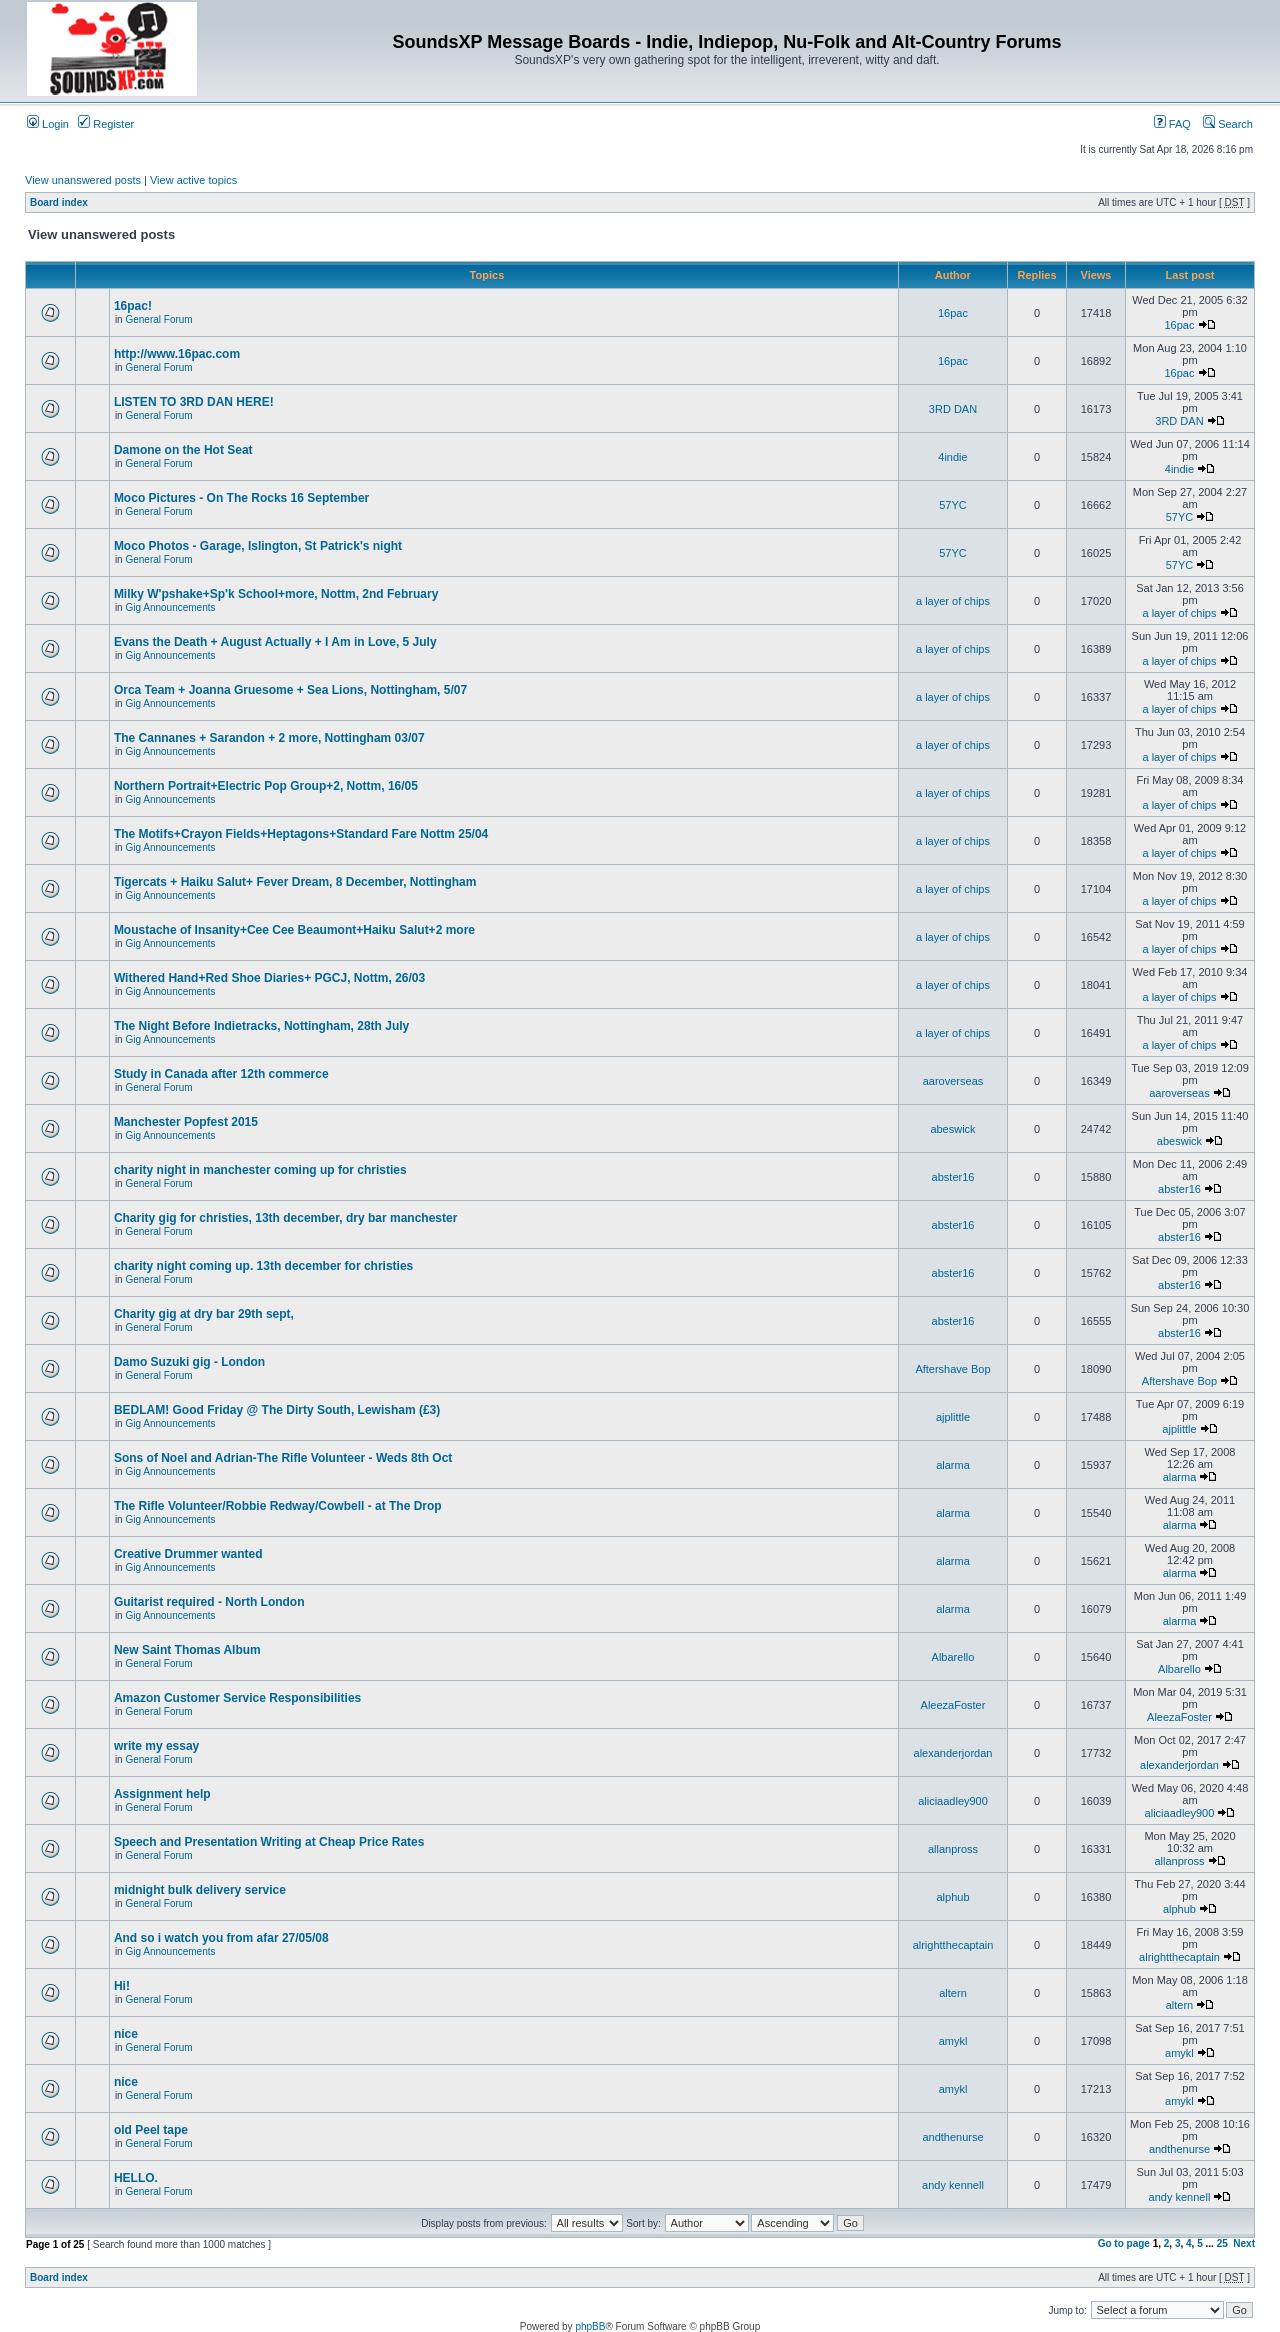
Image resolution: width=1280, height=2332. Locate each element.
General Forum (158, 319)
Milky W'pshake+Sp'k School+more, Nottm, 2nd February (276, 594)
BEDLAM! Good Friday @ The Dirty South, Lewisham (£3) (277, 1410)
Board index (59, 202)
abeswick (952, 1129)
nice (126, 2034)
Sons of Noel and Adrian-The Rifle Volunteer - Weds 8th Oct (283, 1458)
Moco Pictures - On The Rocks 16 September (241, 498)
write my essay (156, 1746)
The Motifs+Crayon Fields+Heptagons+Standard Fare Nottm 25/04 (301, 834)
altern (953, 1993)
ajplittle (953, 1417)
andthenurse (952, 2137)
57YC (953, 505)
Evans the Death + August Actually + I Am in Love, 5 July (275, 642)
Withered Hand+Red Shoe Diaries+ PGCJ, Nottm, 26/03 (269, 978)
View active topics (193, 180)
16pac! (133, 306)
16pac (953, 313)
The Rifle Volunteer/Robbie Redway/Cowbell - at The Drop (278, 1506)
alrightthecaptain (953, 1945)
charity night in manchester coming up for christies (260, 1170)
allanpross (953, 1849)
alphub (952, 1897)
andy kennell (953, 2185)
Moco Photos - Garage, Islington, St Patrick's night (258, 546)
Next (1244, 2243)
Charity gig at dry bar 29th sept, (204, 1314)
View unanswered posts (83, 180)
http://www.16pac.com (177, 354)
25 (1222, 2243)
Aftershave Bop (952, 1369)
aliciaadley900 (953, 1801)
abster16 (953, 1177)
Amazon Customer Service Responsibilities (237, 1698)
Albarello (953, 1657)
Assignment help (162, 1794)
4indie (952, 457)
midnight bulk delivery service (200, 1890)
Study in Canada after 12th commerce (221, 1074)
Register (106, 124)
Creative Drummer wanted (188, 1554)
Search (1228, 124)
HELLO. (136, 2178)
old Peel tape (151, 2130)
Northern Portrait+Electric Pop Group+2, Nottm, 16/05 (266, 786)
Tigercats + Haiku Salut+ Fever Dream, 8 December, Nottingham (295, 882)
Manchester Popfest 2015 (186, 1122)
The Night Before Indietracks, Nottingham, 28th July (261, 1026)
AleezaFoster (953, 1705)
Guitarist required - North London (209, 1602)
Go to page (1124, 2243)
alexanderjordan (953, 1753)
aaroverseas (953, 1081)
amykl (953, 2041)
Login (48, 124)
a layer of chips (953, 601)
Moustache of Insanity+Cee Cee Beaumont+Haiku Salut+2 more (294, 930)
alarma (953, 1465)
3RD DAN (953, 409)
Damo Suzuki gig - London (189, 1362)
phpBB (590, 2326)
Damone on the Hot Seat (183, 450)
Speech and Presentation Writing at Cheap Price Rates (269, 1842)
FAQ (1172, 124)
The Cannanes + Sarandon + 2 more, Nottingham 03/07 (269, 738)
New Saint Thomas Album (187, 1650)
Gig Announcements (170, 607)
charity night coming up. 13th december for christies (263, 1266)
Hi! (122, 1986)
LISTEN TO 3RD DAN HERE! (194, 402)
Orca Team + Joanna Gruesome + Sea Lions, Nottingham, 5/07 (290, 690)
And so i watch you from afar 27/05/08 (221, 1938)
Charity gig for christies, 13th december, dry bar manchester (285, 1218)
